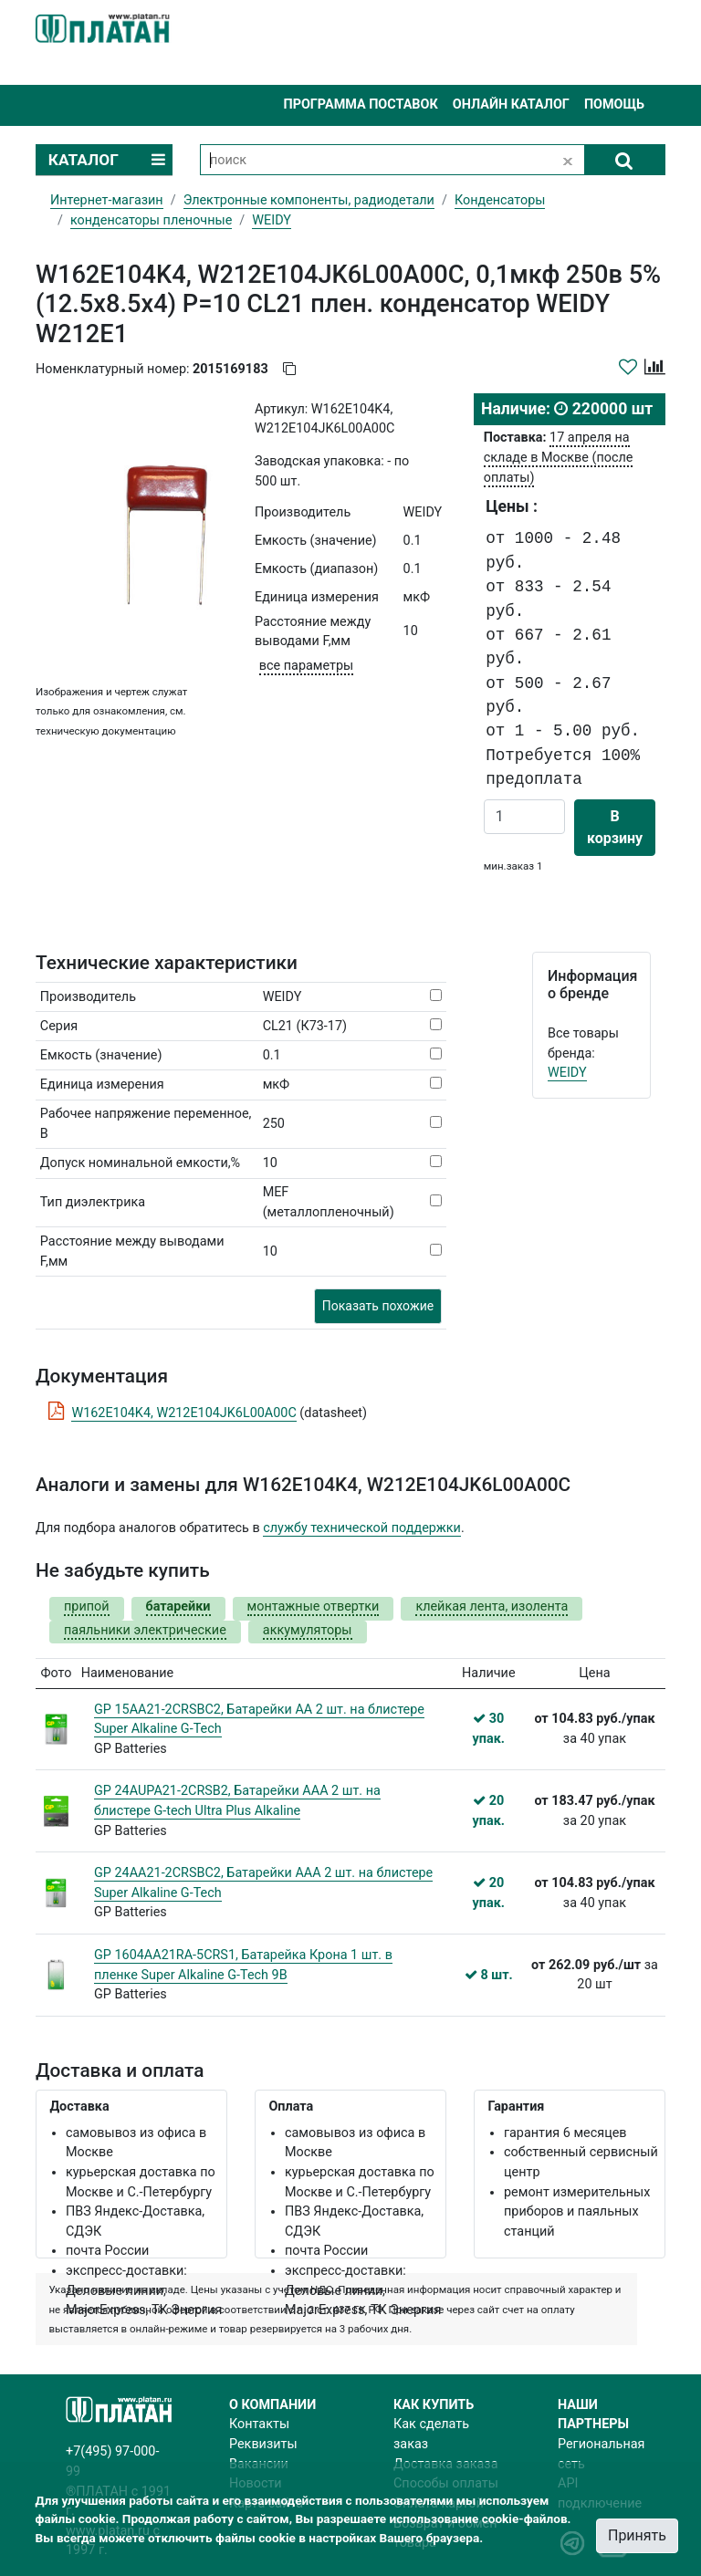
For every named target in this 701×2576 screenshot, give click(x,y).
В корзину (615, 827)
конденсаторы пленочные (151, 220)
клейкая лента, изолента (491, 1606)
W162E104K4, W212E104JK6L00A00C (183, 1413)
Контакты (259, 2424)
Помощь (614, 104)
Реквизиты (263, 2444)
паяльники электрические (145, 1630)
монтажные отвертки (313, 1606)
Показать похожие (378, 1305)
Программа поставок (360, 104)
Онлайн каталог (511, 104)
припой (87, 1606)
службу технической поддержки (362, 1528)
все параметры (306, 665)
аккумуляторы (307, 1630)
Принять (637, 2535)
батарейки (178, 1606)
